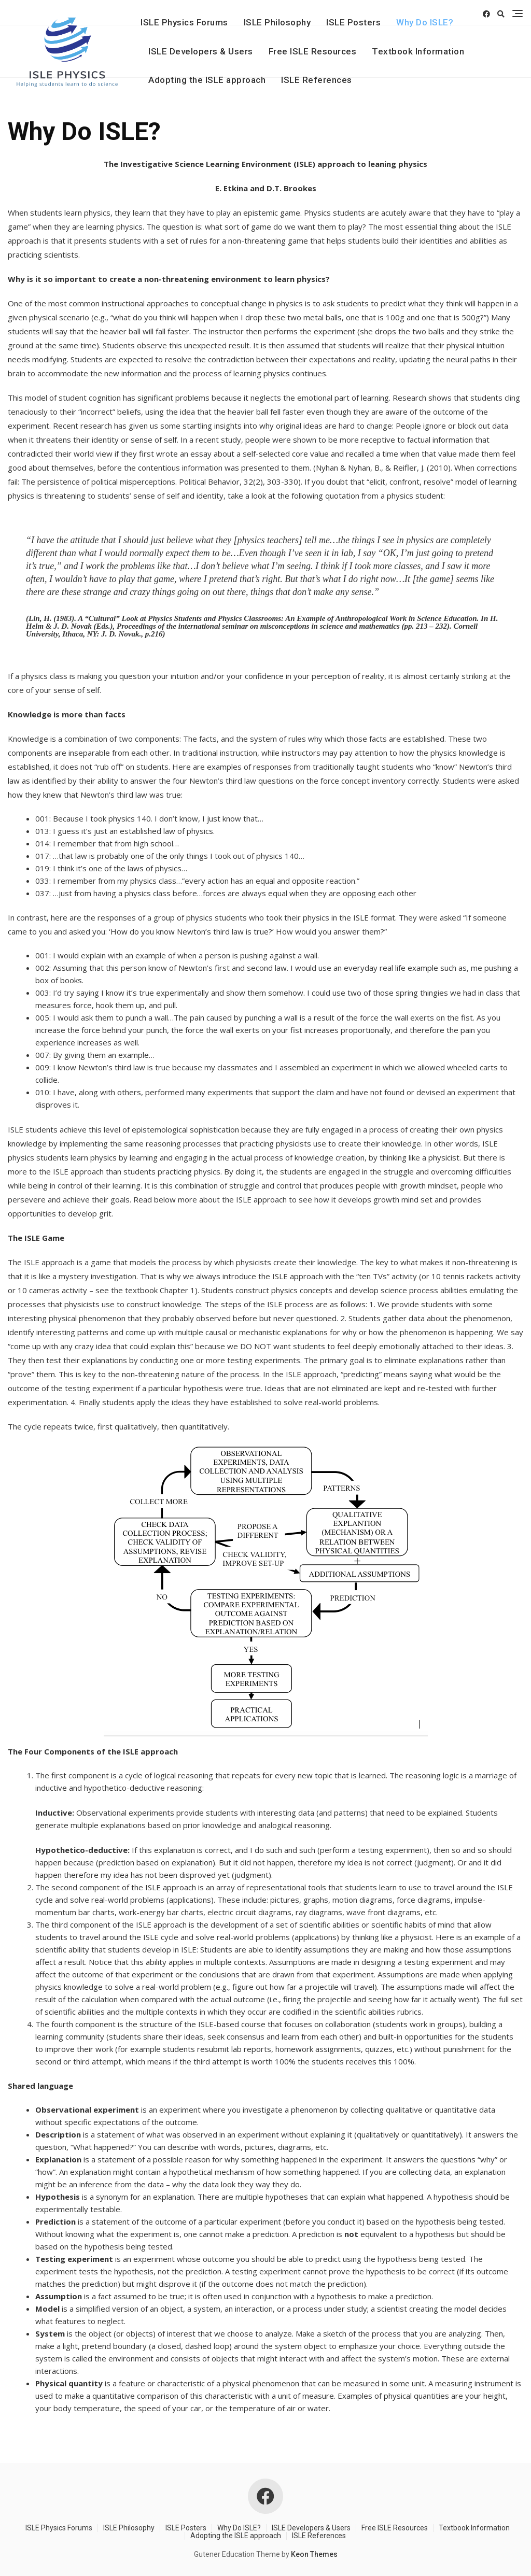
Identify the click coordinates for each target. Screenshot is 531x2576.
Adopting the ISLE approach (207, 80)
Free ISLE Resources (313, 51)
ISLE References (316, 80)
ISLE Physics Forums (184, 22)
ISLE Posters (353, 22)
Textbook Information (418, 51)
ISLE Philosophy (277, 22)
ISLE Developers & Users (200, 51)
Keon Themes (314, 2554)
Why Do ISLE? (424, 22)
